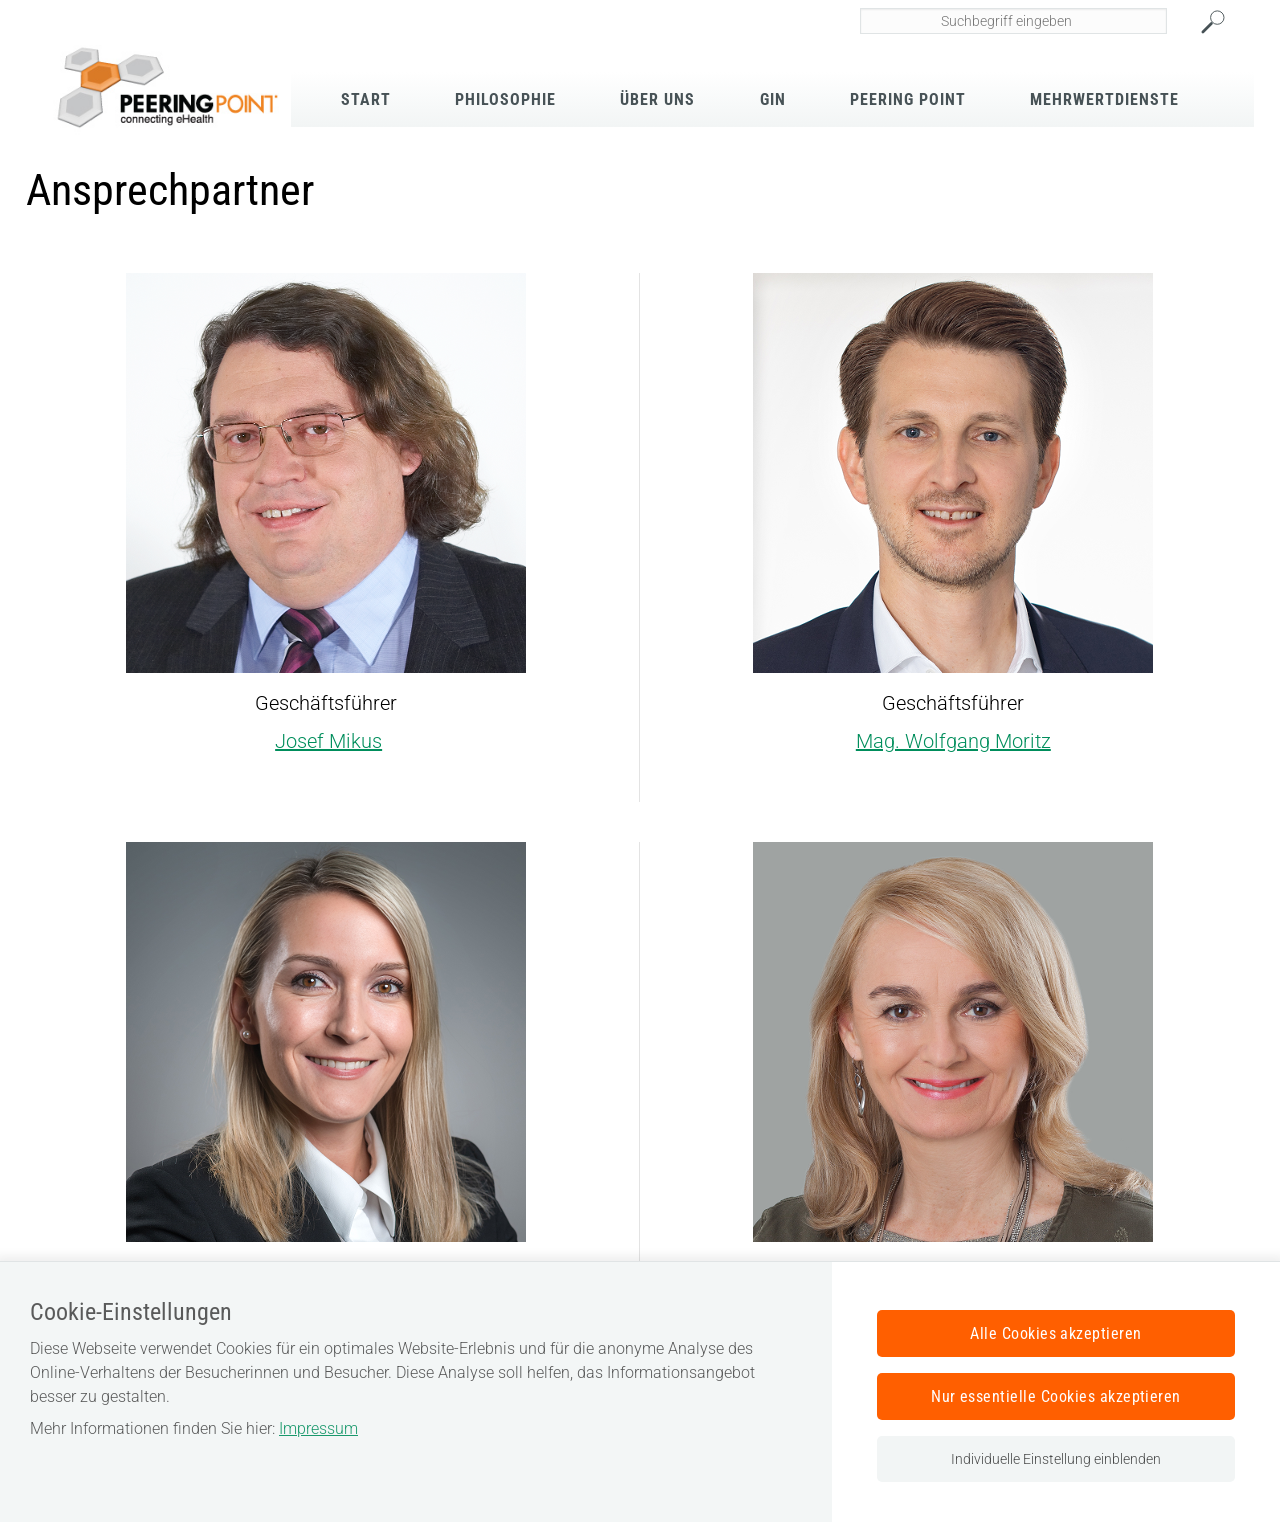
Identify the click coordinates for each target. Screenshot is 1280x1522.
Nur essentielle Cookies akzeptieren (1056, 1396)
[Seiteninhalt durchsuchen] (1013, 21)
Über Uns (657, 99)
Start (366, 99)
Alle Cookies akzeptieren (1056, 1333)
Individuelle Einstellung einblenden (1056, 1459)
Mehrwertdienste (1104, 99)
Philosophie (505, 99)
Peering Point (908, 99)
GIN (773, 99)
